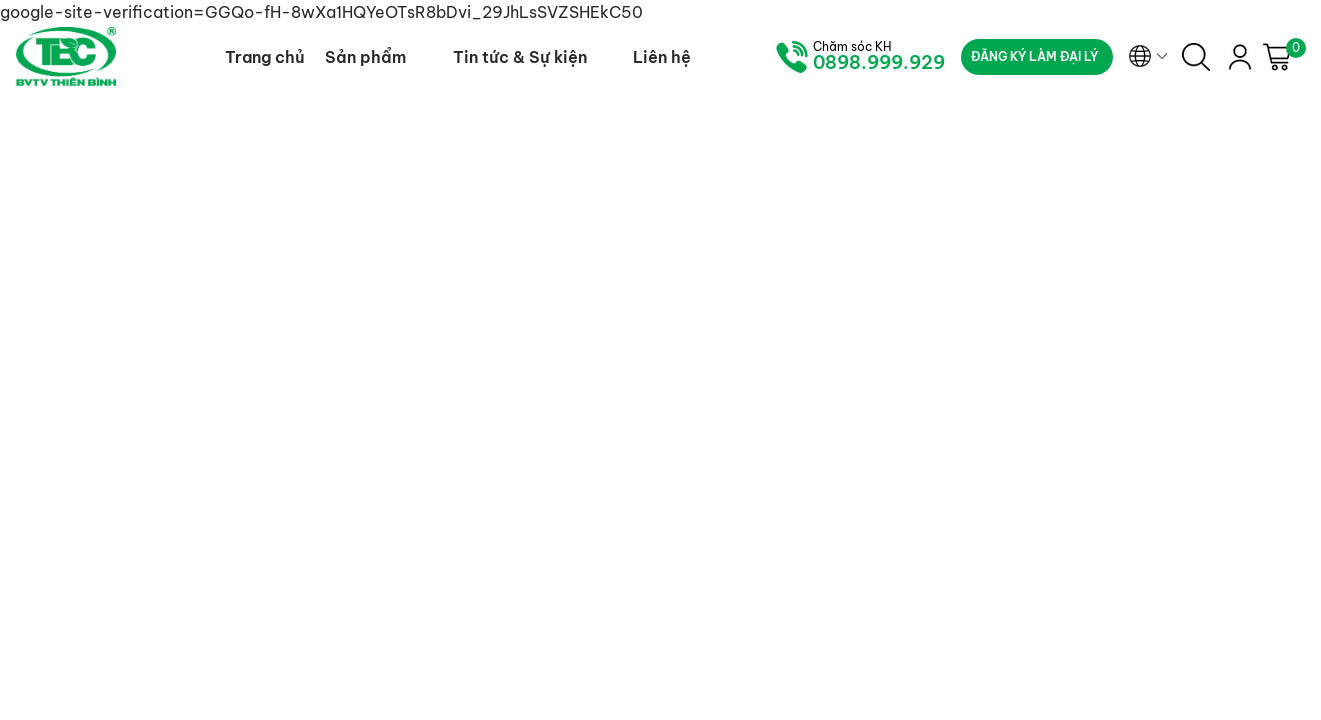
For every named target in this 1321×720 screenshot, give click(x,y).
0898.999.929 (879, 63)
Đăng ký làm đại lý (1034, 56)
